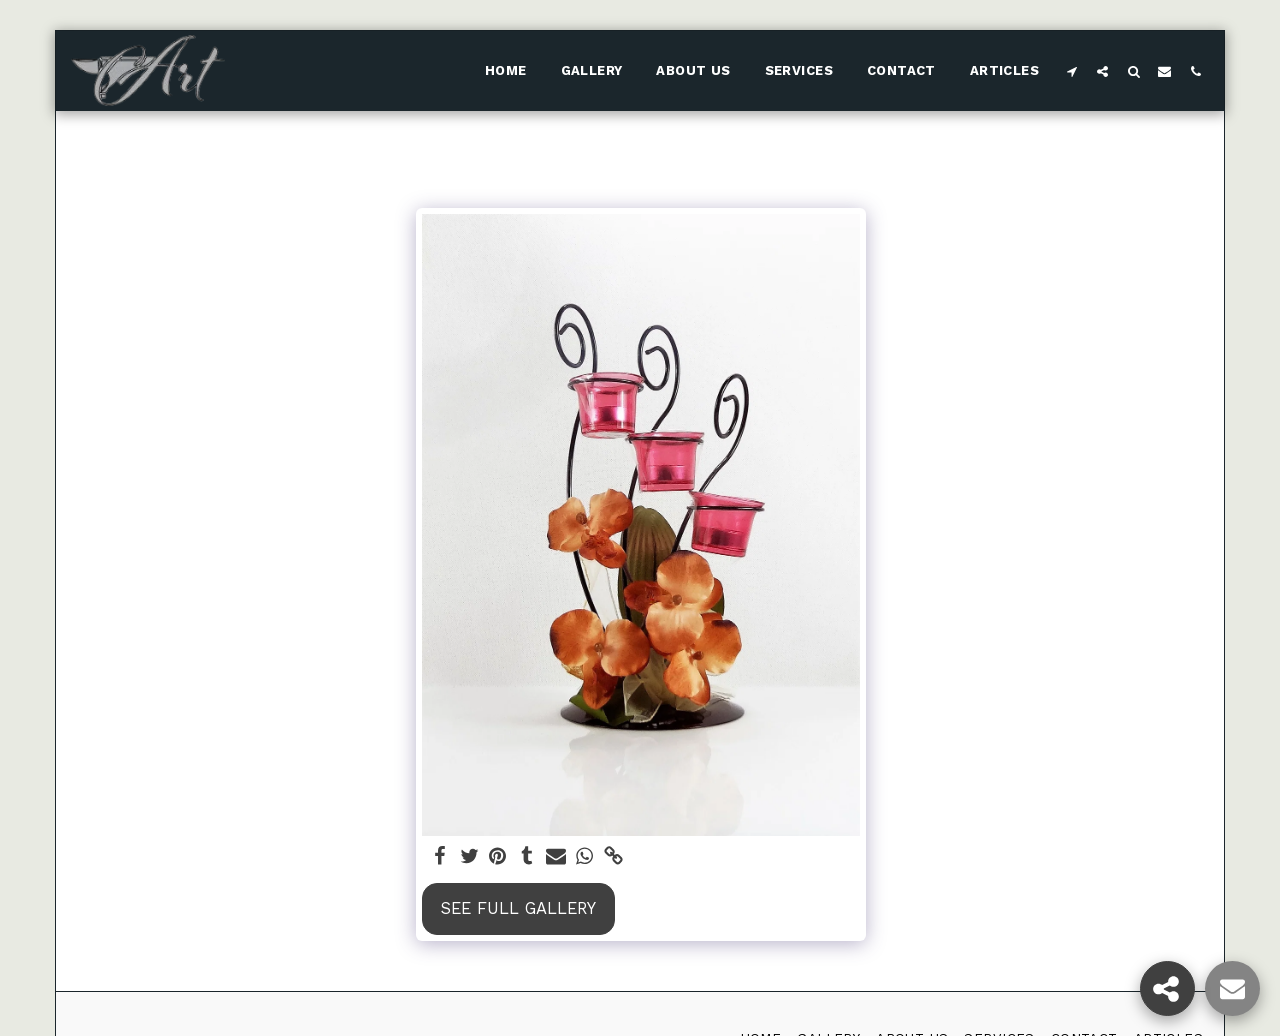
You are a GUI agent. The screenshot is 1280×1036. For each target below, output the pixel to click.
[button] (1071, 71)
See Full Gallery (518, 908)
